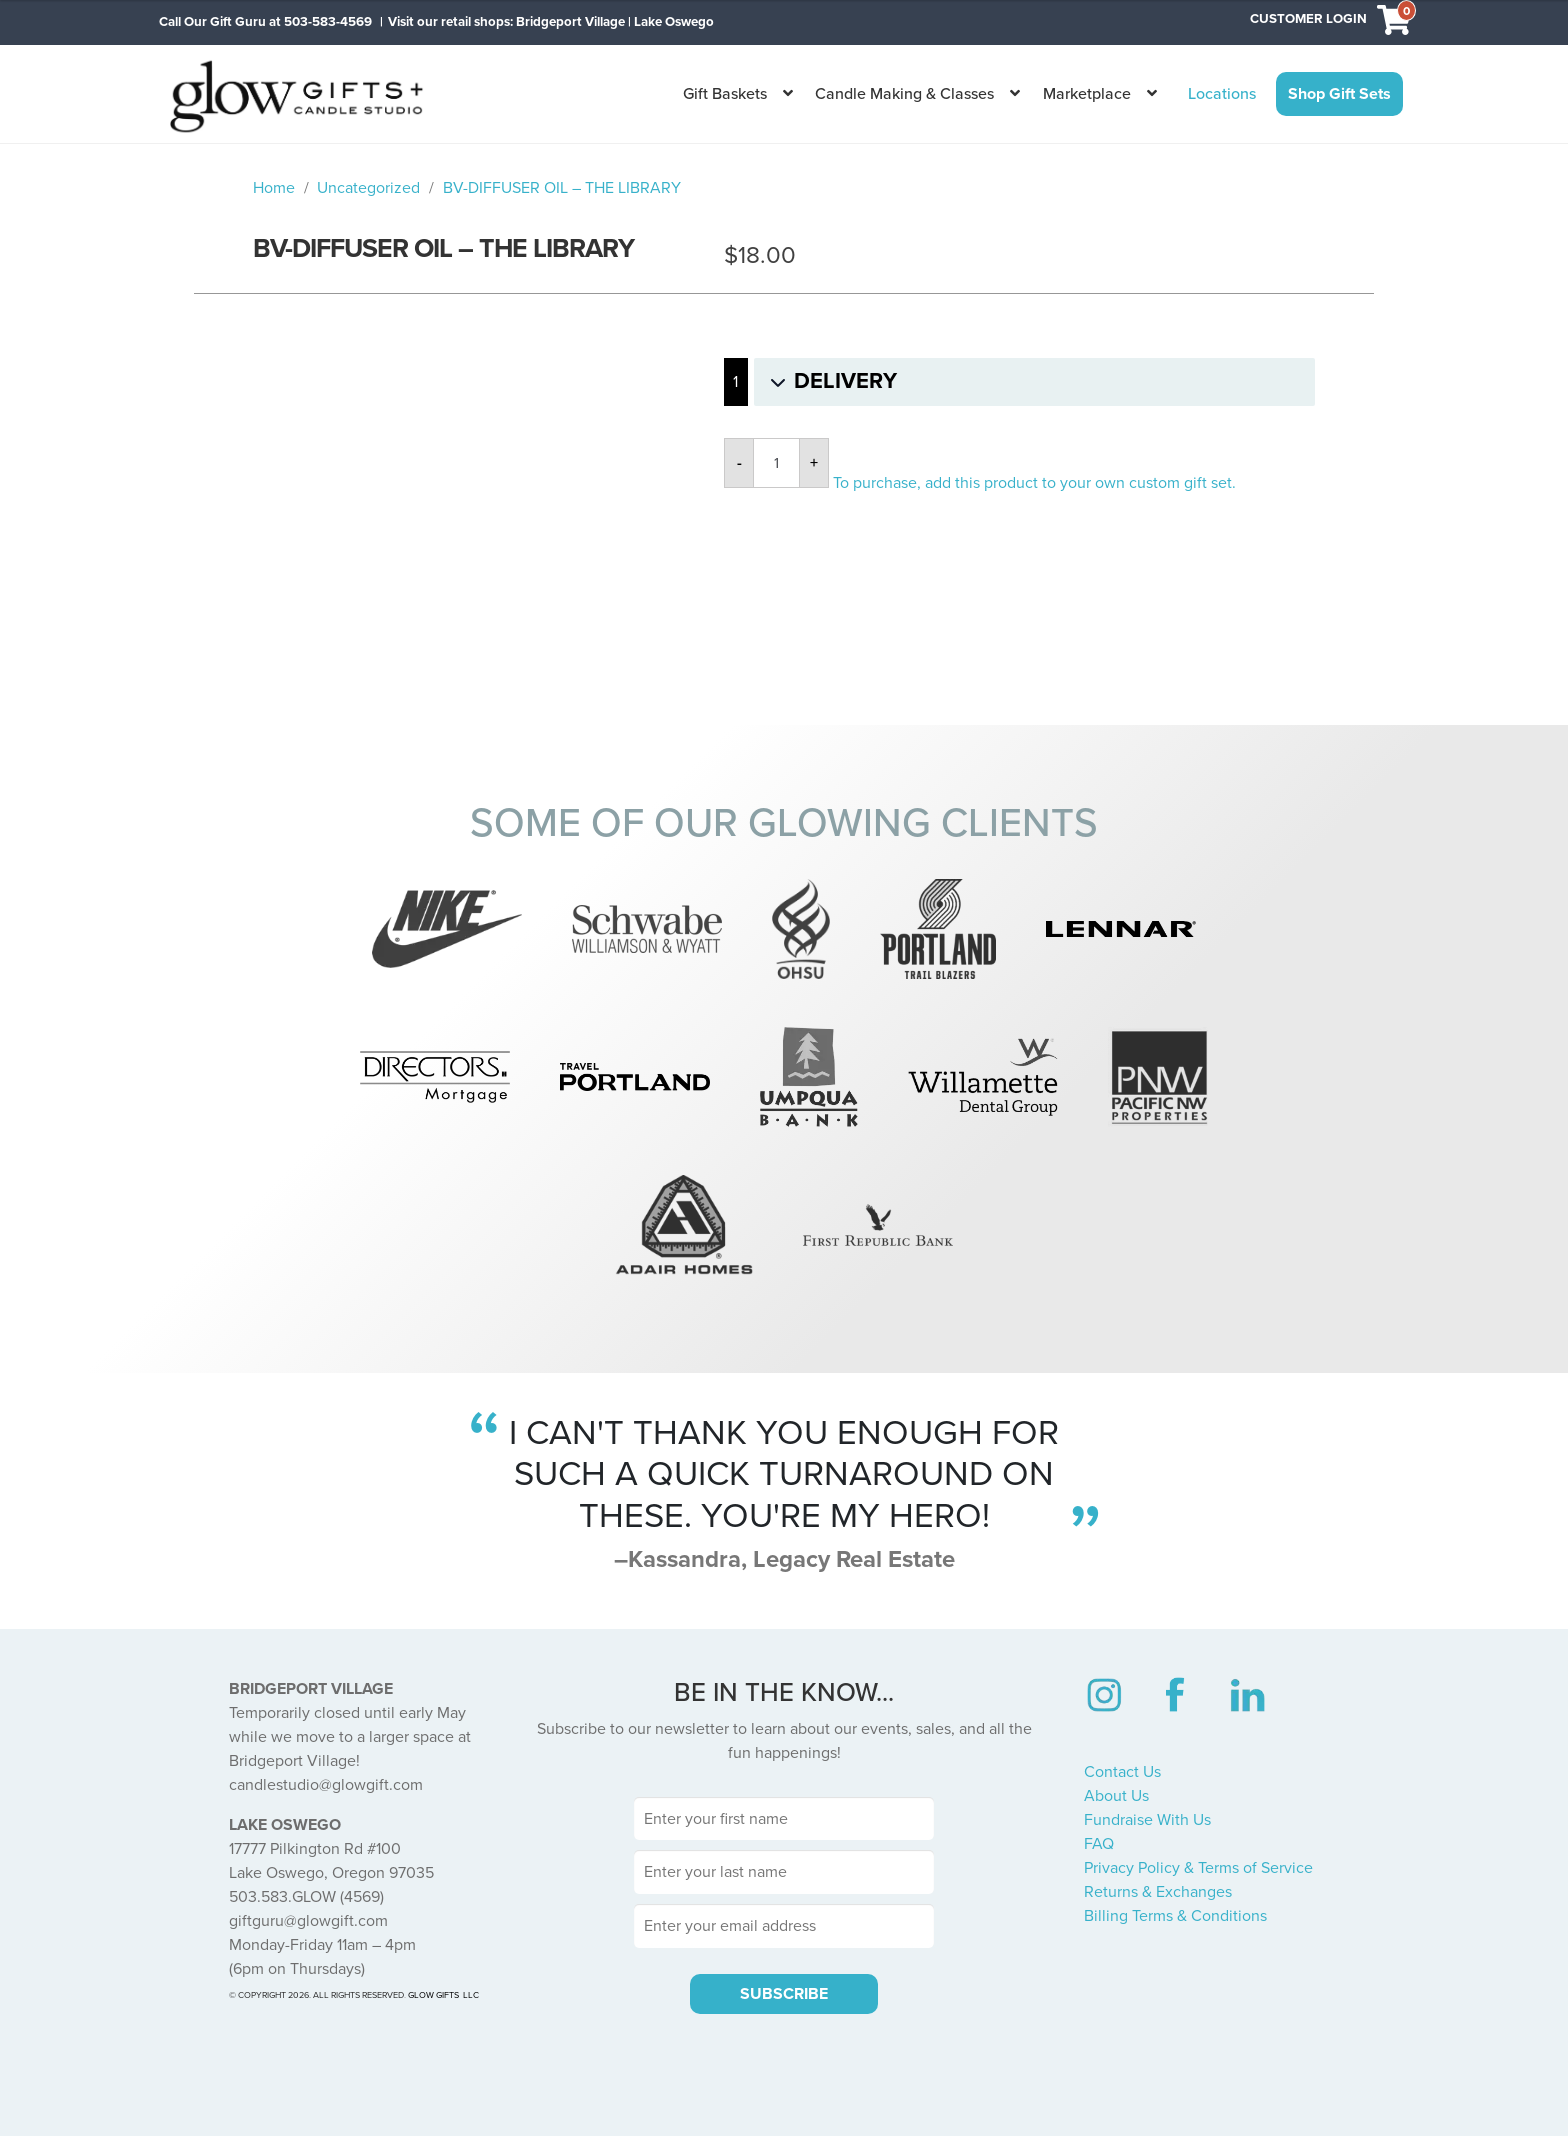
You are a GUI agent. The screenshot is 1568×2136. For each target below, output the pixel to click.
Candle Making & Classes (904, 94)
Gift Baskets (725, 94)
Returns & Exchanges (1158, 1892)
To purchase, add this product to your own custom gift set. (1034, 483)
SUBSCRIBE (784, 1994)
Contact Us (1122, 1772)
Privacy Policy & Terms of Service (1198, 1868)
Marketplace (1087, 94)
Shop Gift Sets (1339, 94)
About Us (1116, 1796)
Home (274, 188)
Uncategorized (368, 188)
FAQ (1099, 1844)
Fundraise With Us (1147, 1820)
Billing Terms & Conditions (1175, 1916)
